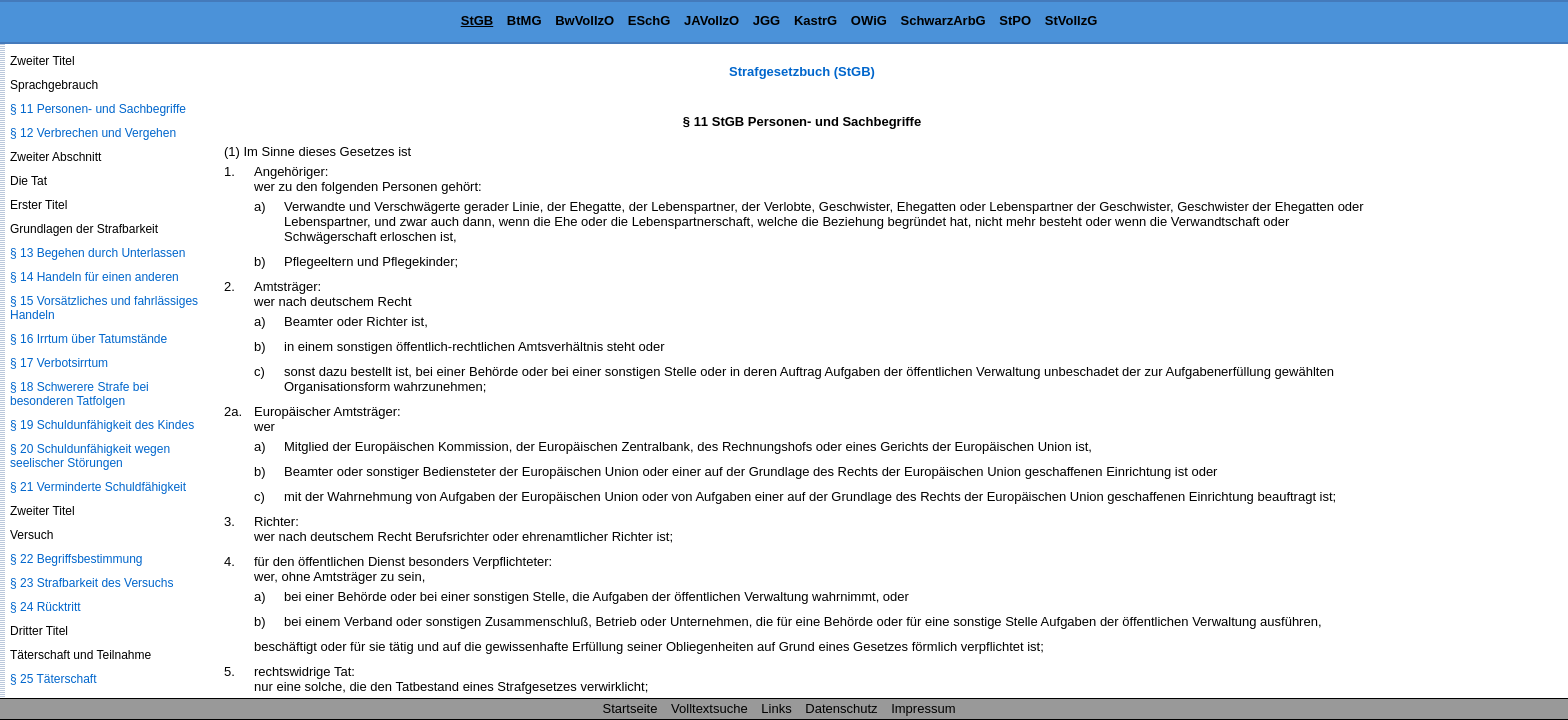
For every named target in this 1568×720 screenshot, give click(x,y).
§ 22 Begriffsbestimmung (76, 559)
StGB (477, 20)
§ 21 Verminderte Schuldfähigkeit (98, 487)
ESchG (649, 20)
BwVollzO (584, 20)
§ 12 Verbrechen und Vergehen (93, 133)
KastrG (815, 20)
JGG (766, 20)
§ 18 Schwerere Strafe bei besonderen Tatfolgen (79, 394)
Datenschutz (841, 708)
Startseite (630, 708)
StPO (1015, 20)
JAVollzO (711, 20)
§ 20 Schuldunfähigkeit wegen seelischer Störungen (90, 456)
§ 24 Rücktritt (45, 607)
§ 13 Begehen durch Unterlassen (97, 253)
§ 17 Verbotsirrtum (59, 363)
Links (776, 708)
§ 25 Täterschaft (53, 679)
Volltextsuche (709, 708)
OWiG (869, 20)
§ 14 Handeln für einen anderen (94, 277)
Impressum (923, 708)
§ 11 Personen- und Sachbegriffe (98, 109)
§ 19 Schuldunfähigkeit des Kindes (102, 425)
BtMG (524, 20)
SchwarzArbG (942, 20)
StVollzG (1071, 20)
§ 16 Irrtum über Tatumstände (88, 339)
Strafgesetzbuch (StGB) (802, 71)
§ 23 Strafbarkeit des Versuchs (91, 583)
